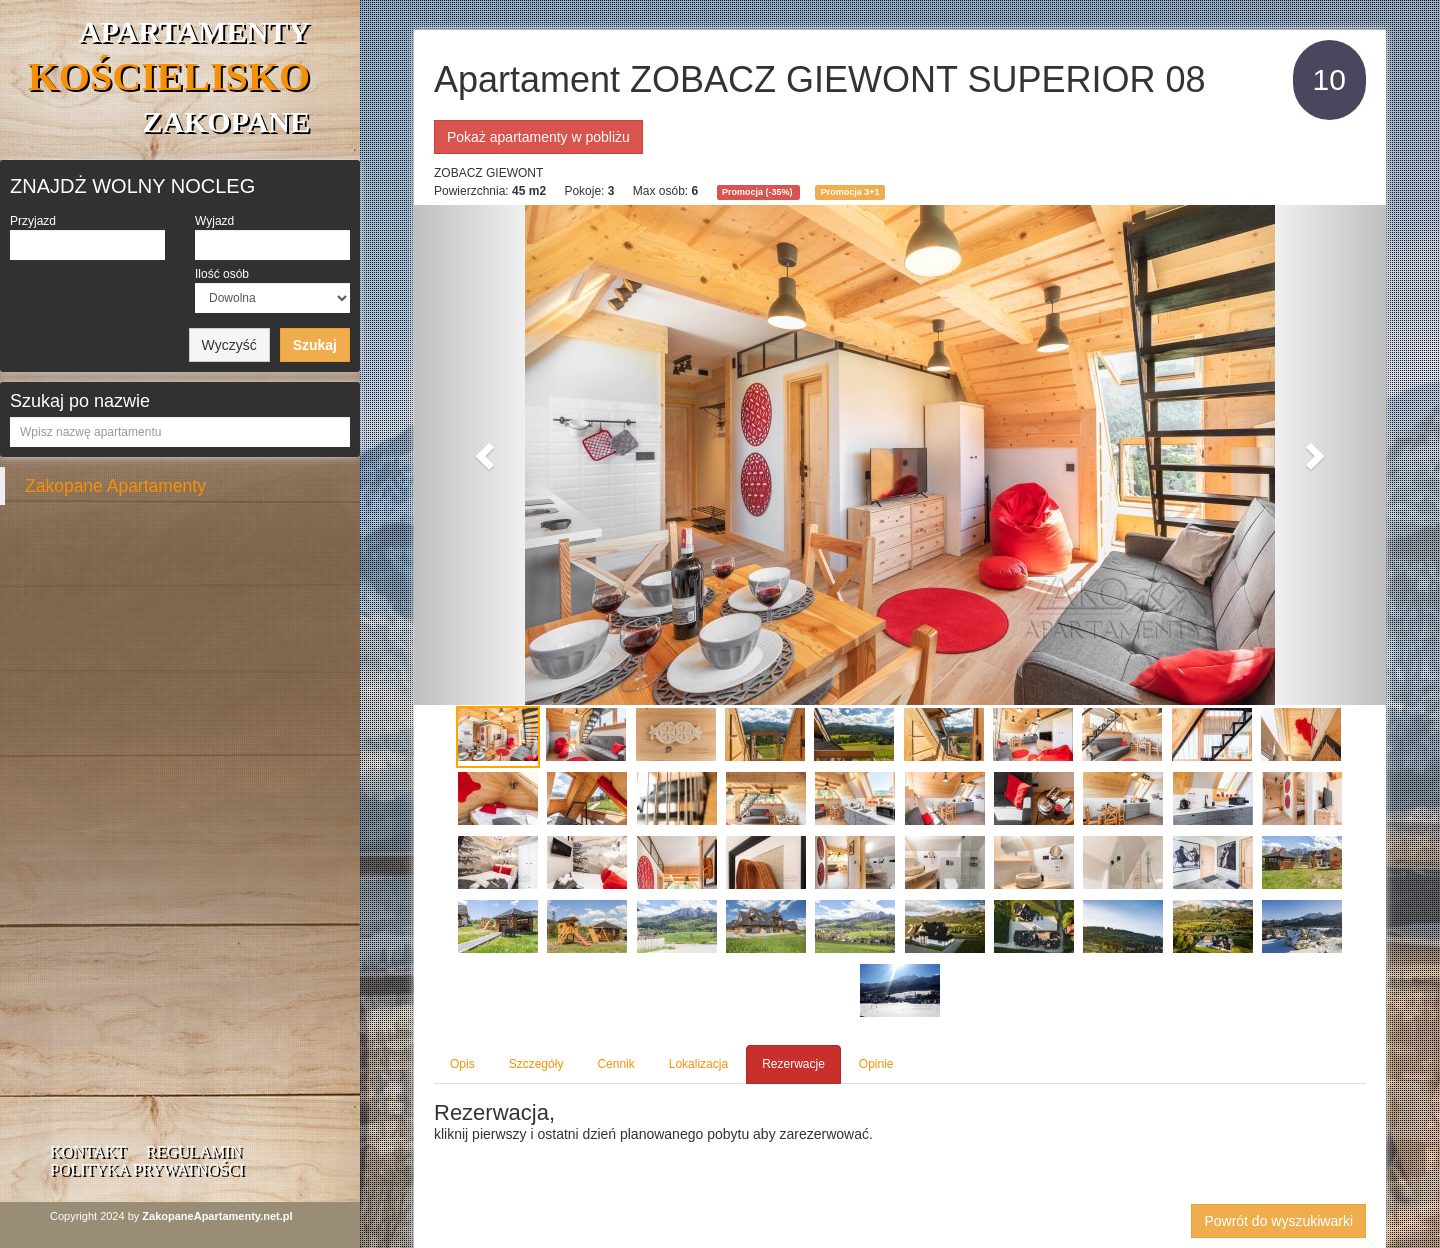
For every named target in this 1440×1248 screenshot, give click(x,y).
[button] (487, 455)
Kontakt (88, 1151)
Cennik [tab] (615, 1064)
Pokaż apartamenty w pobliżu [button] (538, 137)
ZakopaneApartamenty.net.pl (217, 1216)
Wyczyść (229, 345)
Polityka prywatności (147, 1169)
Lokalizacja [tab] (698, 1064)
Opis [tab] (462, 1064)
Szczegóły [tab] (536, 1064)
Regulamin (194, 1151)
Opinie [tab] (876, 1064)
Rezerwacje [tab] (793, 1064)
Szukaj (315, 345)
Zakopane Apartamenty (115, 486)
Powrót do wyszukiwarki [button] (1278, 1221)
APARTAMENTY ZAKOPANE (169, 76)
